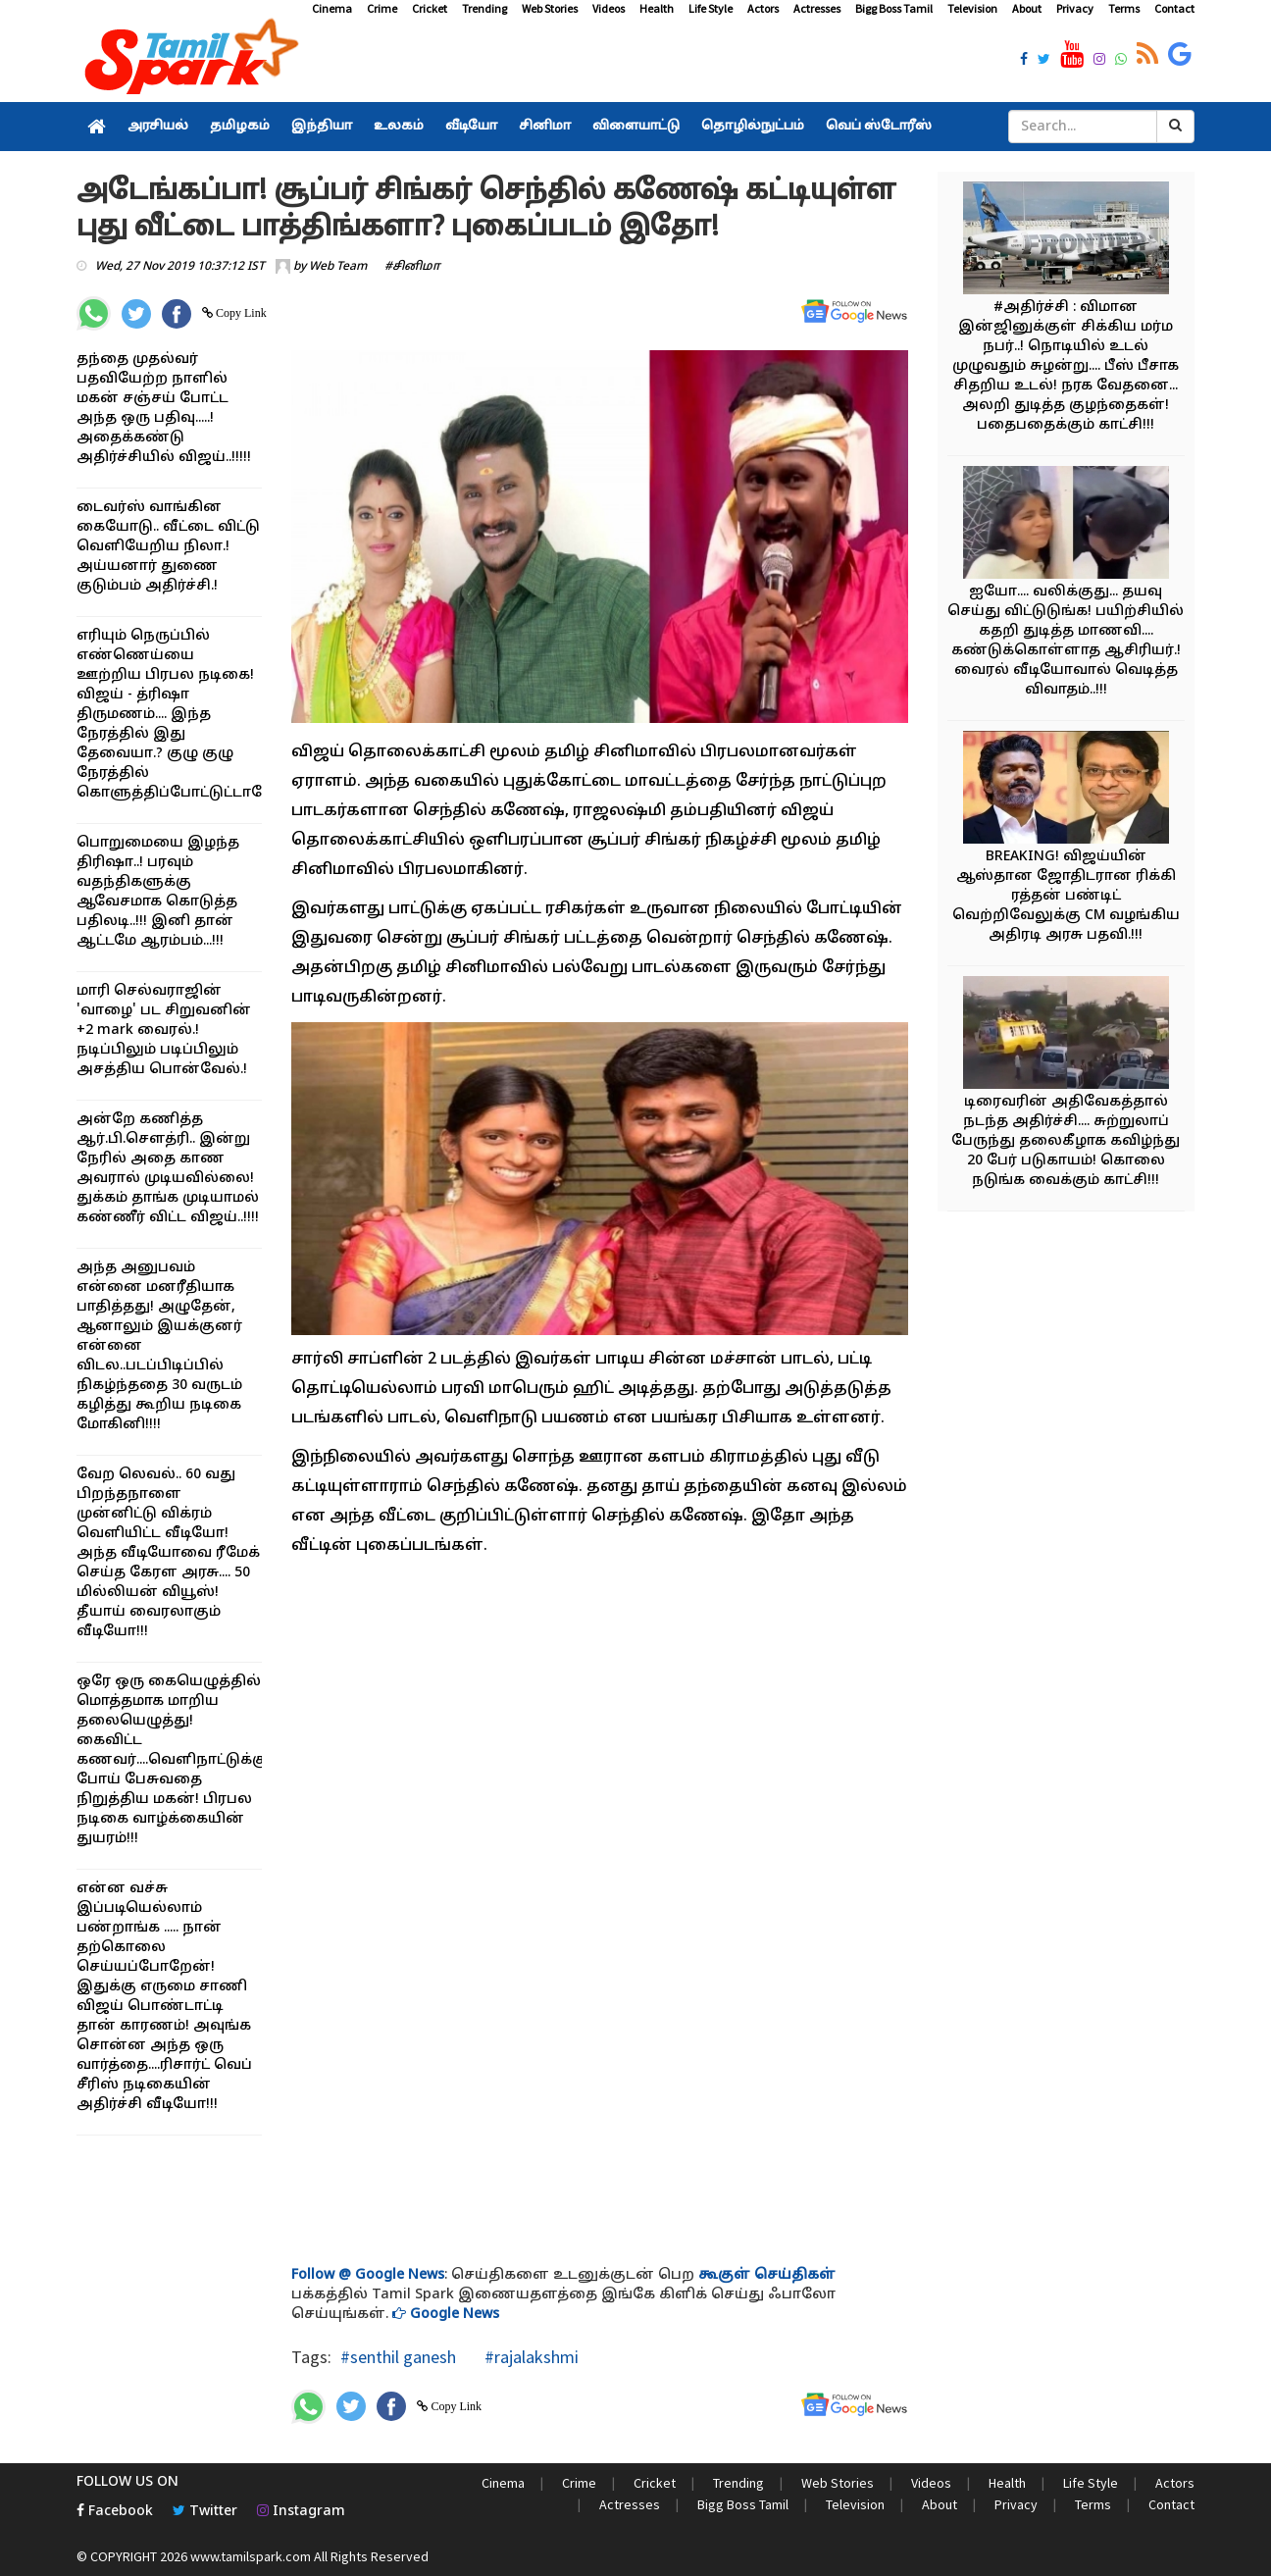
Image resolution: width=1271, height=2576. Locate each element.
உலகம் (399, 126)
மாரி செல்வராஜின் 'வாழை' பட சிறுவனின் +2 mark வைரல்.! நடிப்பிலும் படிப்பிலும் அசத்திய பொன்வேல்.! (163, 1030)
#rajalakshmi (530, 2356)
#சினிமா (412, 267)
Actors (763, 8)
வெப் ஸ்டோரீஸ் (879, 126)
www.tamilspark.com (250, 2556)
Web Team (338, 267)
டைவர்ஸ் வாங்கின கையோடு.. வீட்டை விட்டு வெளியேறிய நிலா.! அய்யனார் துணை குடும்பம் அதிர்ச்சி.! (168, 546)
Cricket (429, 8)
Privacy (1074, 8)
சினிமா (545, 126)
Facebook (114, 2511)
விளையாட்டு (636, 126)
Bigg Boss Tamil (894, 8)
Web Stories (550, 8)
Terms (1124, 8)
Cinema (332, 8)
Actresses (816, 8)
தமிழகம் (240, 126)
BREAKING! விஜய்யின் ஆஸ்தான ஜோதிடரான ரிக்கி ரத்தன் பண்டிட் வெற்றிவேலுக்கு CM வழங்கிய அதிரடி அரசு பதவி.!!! (1066, 896)
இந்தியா (321, 126)
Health (656, 8)
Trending (484, 8)
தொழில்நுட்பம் (752, 126)
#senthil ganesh (398, 2356)
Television (972, 8)
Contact (1174, 8)
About (1027, 8)
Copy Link (240, 313)
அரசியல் (157, 126)
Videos (608, 8)
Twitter (205, 2511)
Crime (382, 8)
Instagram (301, 2511)
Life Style (710, 8)
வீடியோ (471, 126)
